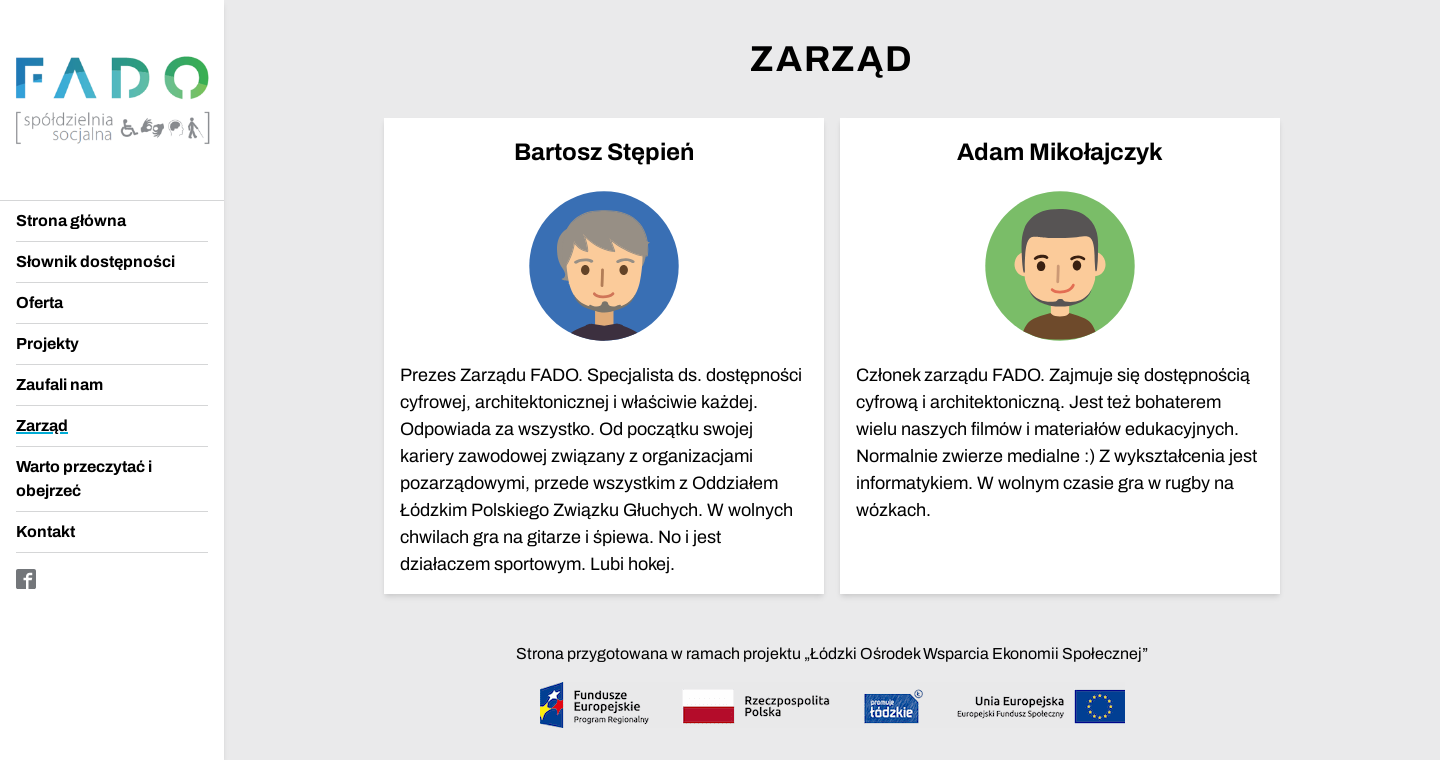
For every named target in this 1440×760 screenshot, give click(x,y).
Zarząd (42, 425)
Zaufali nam (59, 384)
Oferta (39, 302)
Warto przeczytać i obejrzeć (84, 478)
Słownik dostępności (95, 261)
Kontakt (45, 531)
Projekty (47, 343)
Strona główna (71, 220)
